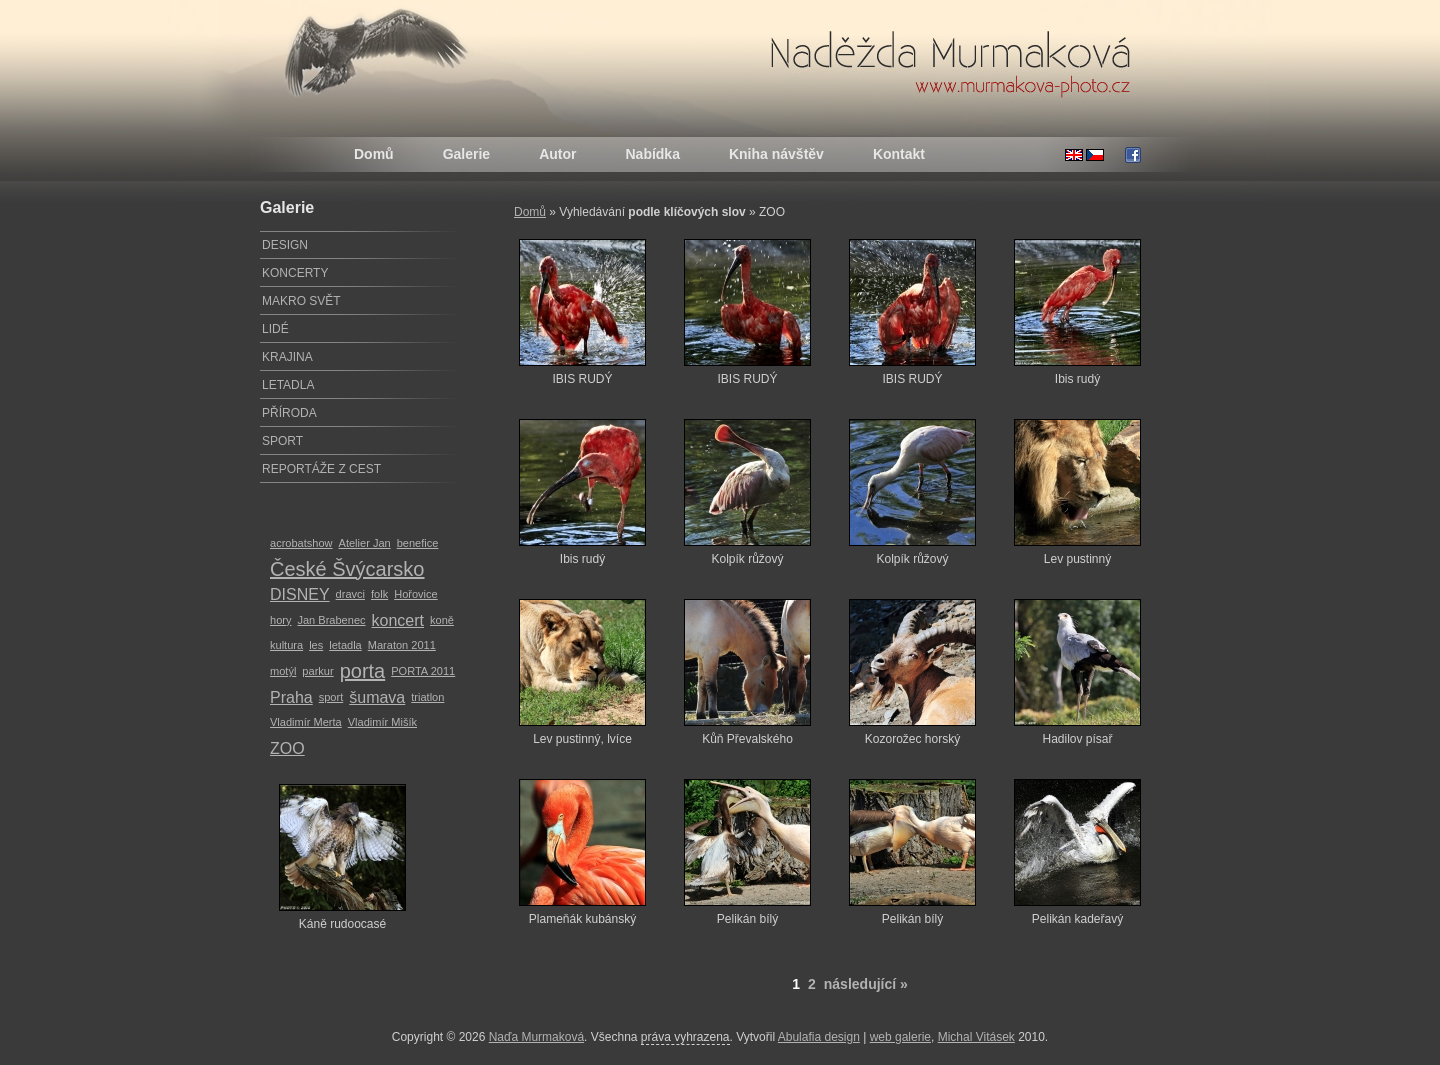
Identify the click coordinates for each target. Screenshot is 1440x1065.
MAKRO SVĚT (301, 301)
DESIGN (285, 245)
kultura (286, 645)
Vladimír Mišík (382, 722)
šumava (377, 697)
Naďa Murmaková (536, 1037)
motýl (283, 671)
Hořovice (416, 594)
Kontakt (899, 154)
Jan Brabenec (331, 620)
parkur (317, 671)
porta (363, 671)
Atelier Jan (365, 543)
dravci (350, 594)
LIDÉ (275, 329)
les (316, 645)
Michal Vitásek (976, 1037)
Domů (374, 154)
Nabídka (652, 154)
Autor (557, 154)
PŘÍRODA (289, 413)
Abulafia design (819, 1037)
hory (280, 620)
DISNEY (300, 594)
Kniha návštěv (776, 154)
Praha (291, 697)
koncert (398, 620)
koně (442, 620)
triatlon (427, 697)
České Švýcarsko (347, 569)
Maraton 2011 (402, 645)
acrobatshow (301, 543)
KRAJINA (287, 357)
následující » (866, 984)
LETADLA (288, 385)
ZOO (287, 748)
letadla (345, 645)
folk (379, 594)
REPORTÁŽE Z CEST (321, 469)
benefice (418, 543)
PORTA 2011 (423, 671)
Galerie (466, 154)
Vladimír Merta (306, 722)
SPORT (282, 441)
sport (331, 697)
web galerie (900, 1037)
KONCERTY (295, 273)
